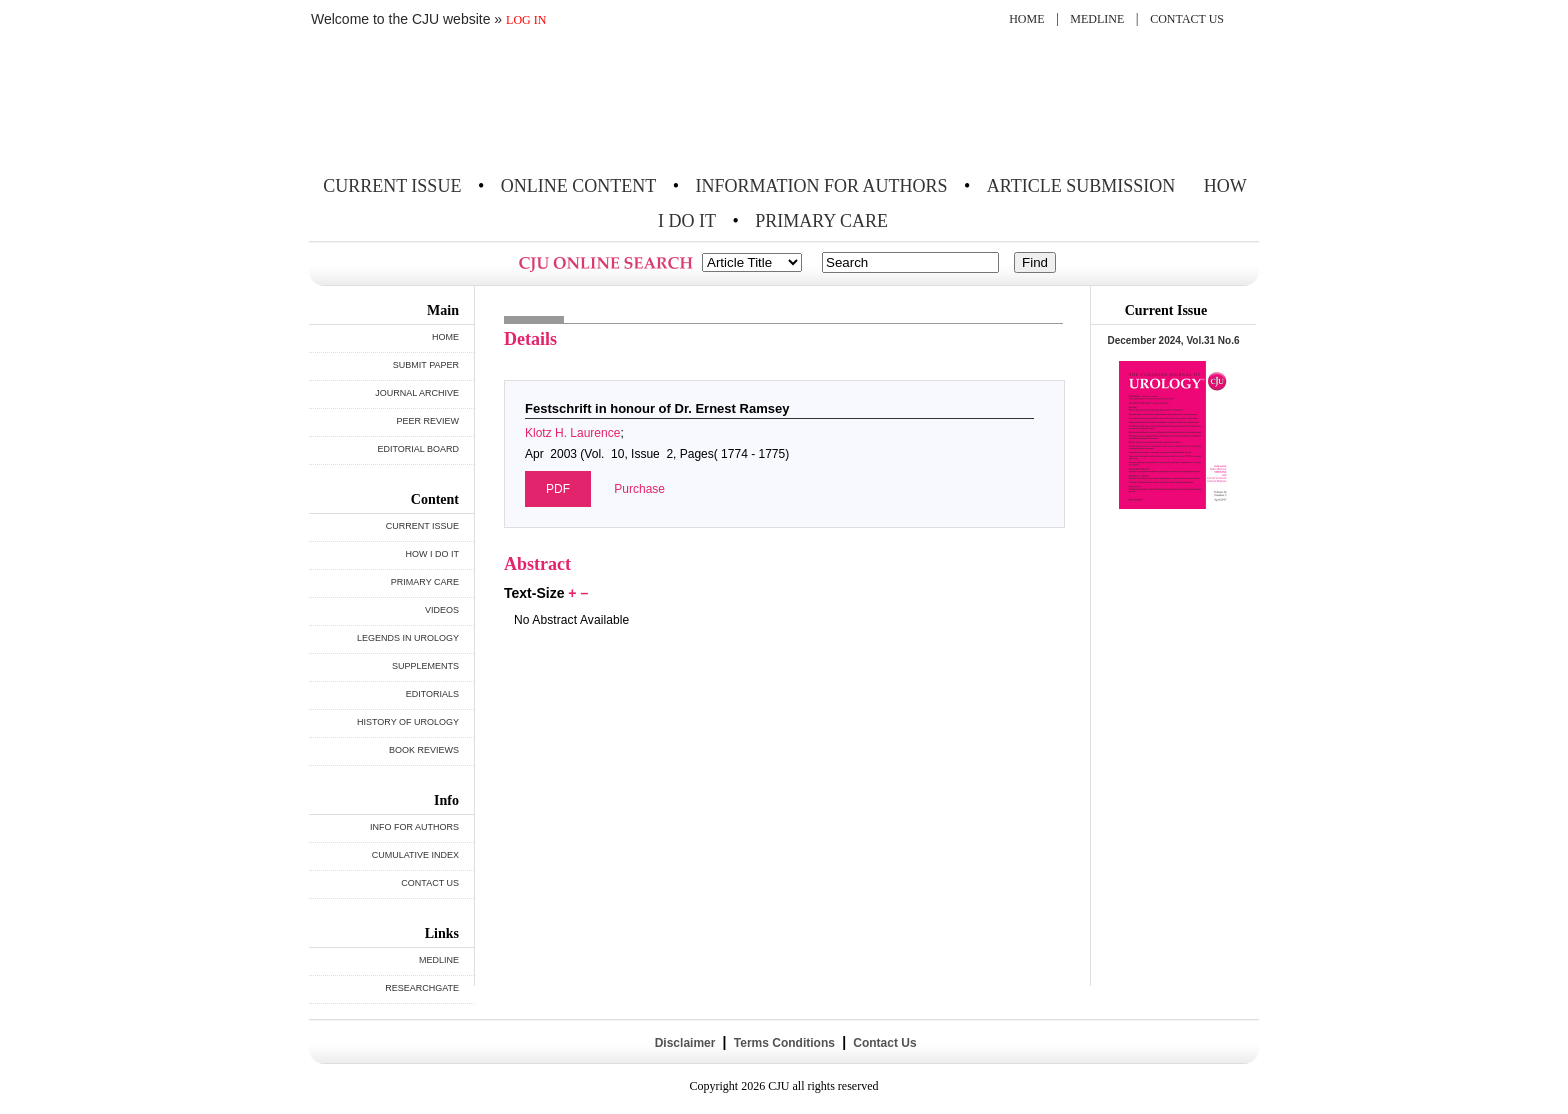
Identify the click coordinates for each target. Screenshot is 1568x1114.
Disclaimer (684, 1043)
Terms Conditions (784, 1043)
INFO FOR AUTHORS (414, 827)
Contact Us (883, 1043)
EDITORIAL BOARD (418, 449)
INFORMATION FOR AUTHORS (822, 186)
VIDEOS (442, 610)
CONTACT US (1187, 19)
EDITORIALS (432, 694)
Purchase (639, 489)
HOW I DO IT (433, 554)
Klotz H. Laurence (572, 433)
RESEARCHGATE (422, 988)
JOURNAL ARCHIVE (417, 393)
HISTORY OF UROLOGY (408, 722)
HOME (1026, 19)
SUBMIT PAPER (426, 365)
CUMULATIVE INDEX (415, 855)
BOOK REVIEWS (424, 750)
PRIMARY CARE (821, 221)
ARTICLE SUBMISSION (1081, 186)
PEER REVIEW (427, 421)
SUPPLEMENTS (425, 666)
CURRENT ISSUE (392, 186)
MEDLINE (1097, 19)
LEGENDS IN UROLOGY (408, 638)
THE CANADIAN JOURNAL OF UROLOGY (456, 102)
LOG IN (526, 20)
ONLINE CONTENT (578, 186)
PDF (558, 489)
